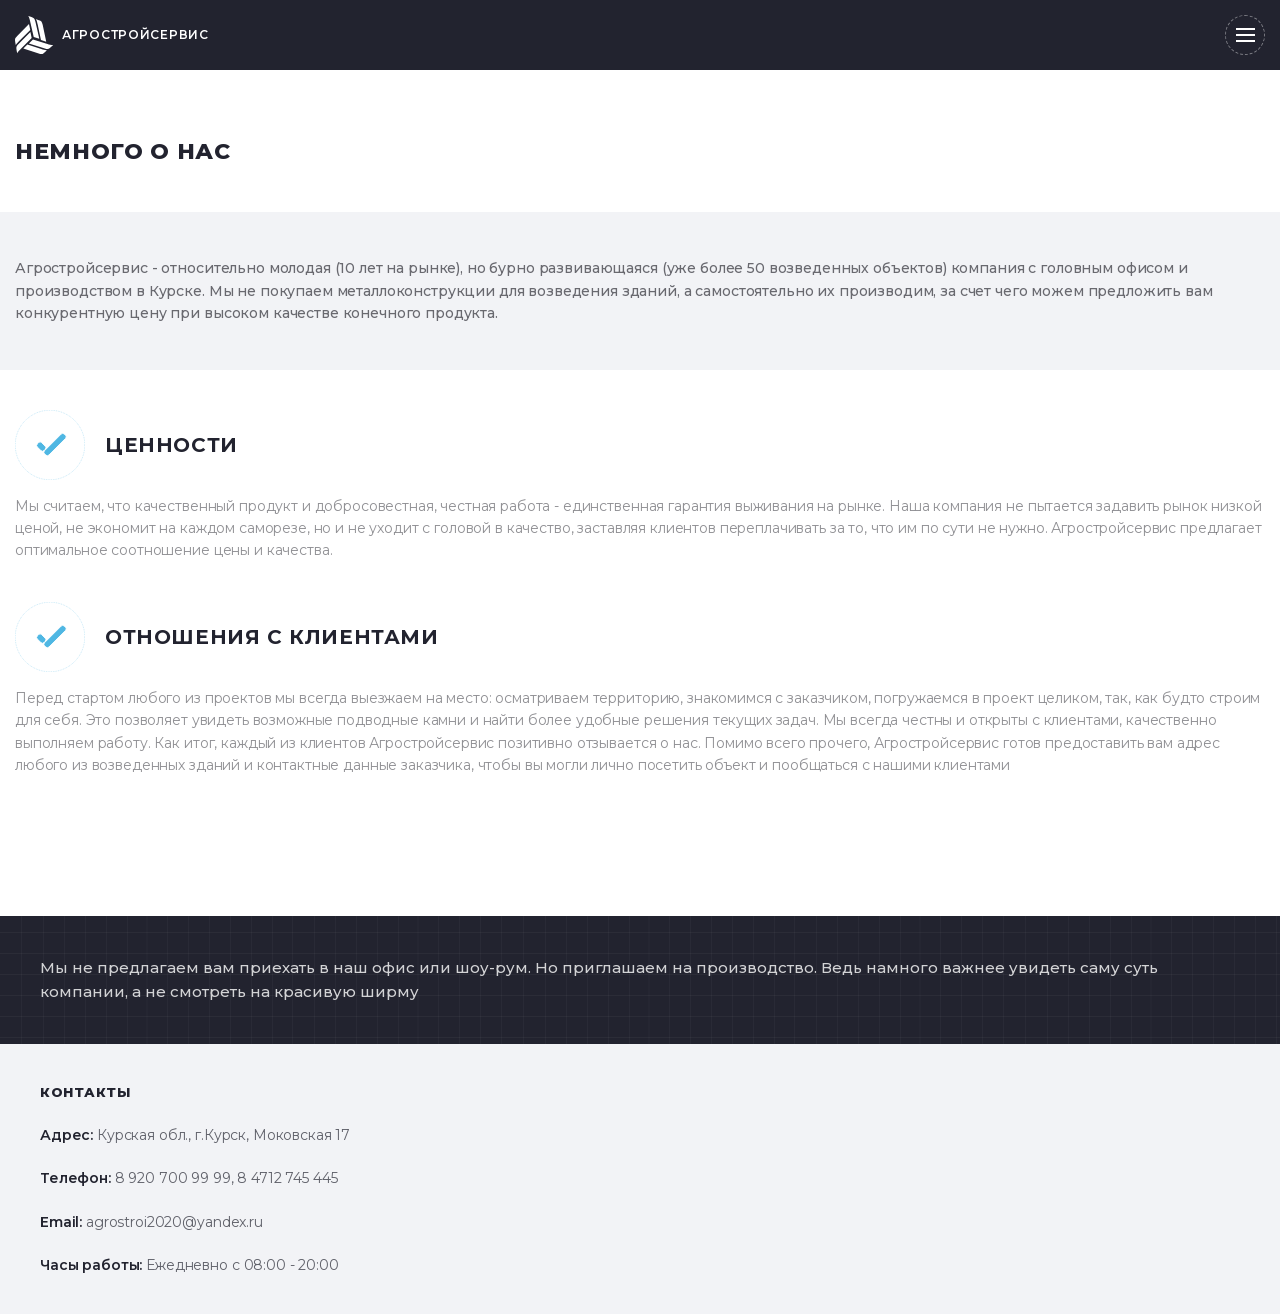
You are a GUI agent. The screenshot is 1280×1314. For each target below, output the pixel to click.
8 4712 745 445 (287, 1178)
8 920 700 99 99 (173, 1178)
